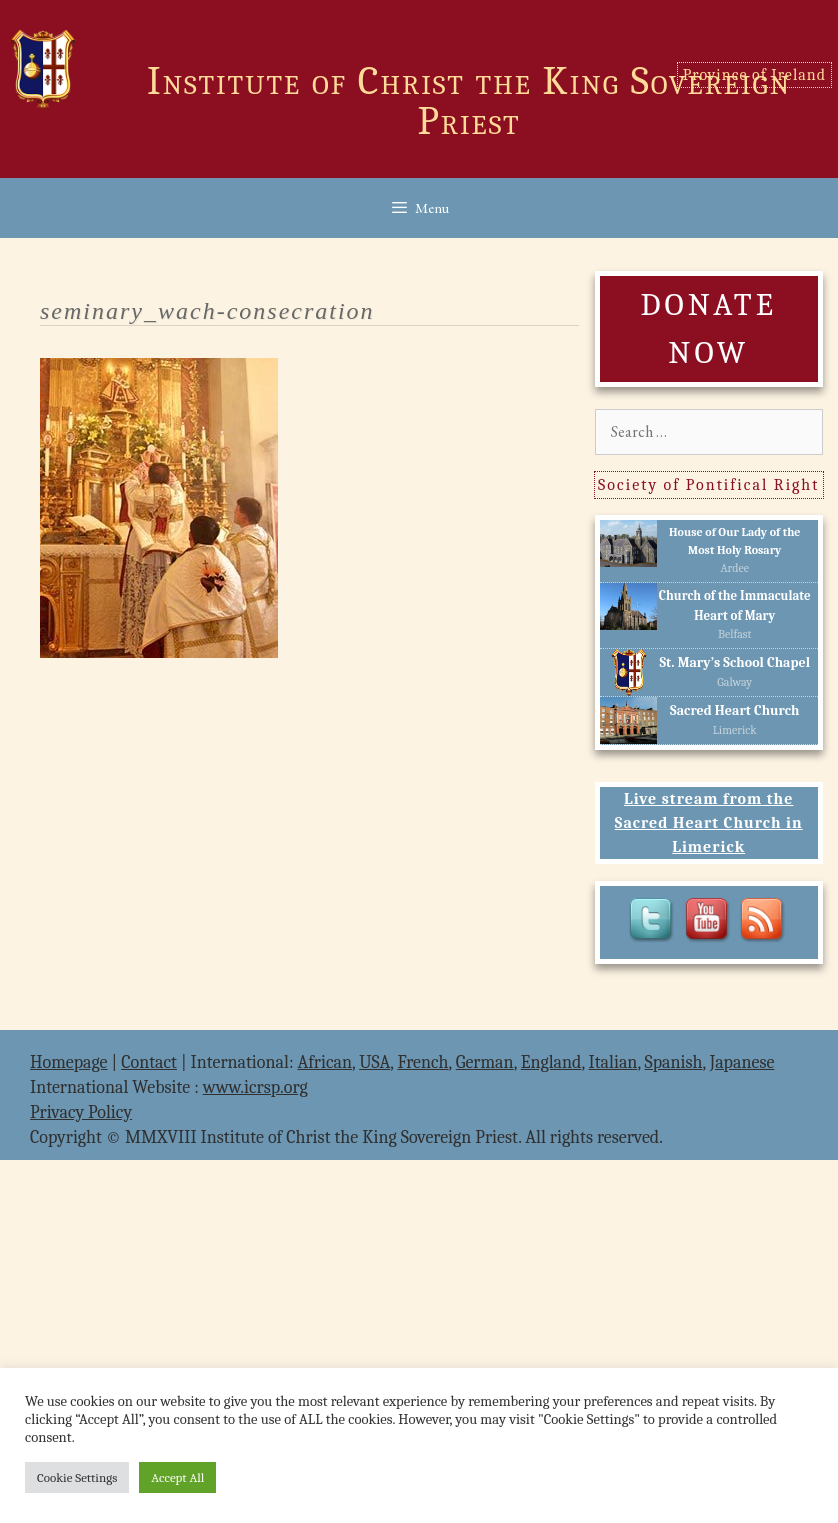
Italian (613, 1062)
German (485, 1062)
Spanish (674, 1062)
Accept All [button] (177, 1477)
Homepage (69, 1062)
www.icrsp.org (255, 1087)
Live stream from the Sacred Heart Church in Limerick (709, 823)
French (422, 1062)
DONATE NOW (708, 328)
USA (374, 1062)
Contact (149, 1062)
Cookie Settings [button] (77, 1477)
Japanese (742, 1062)
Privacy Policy (81, 1112)
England (551, 1062)
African (324, 1062)
